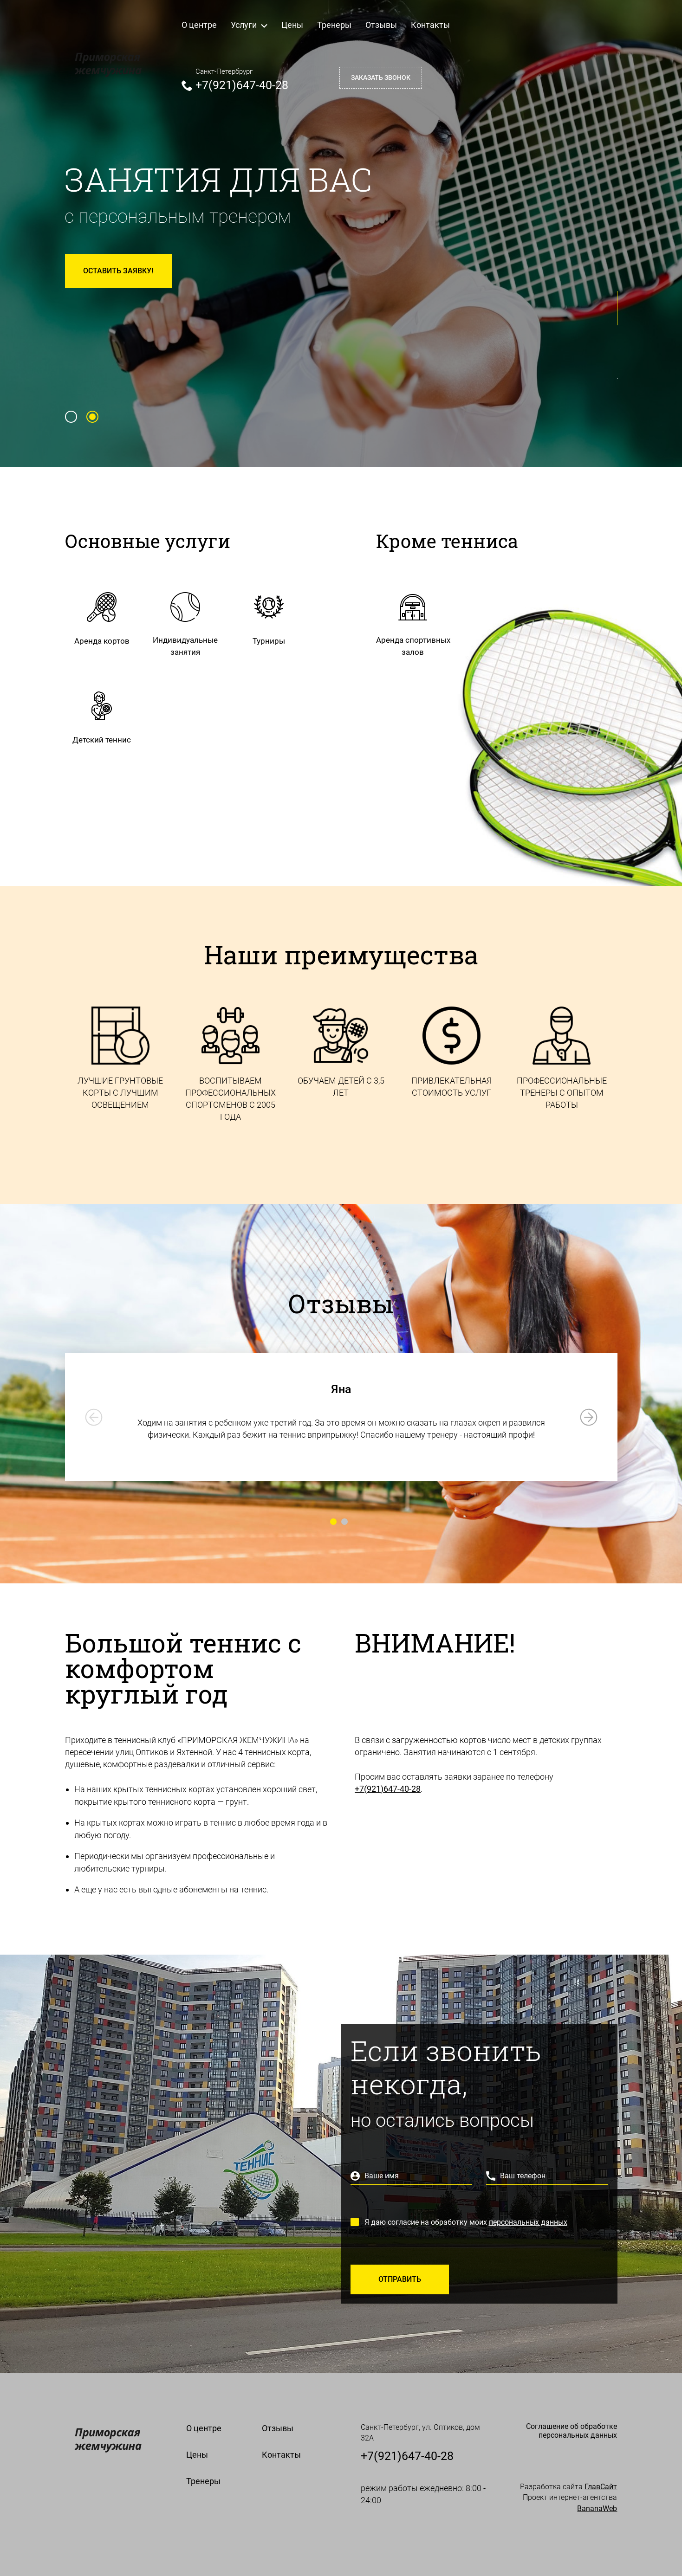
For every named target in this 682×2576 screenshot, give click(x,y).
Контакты (430, 25)
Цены (292, 25)
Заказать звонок (380, 77)
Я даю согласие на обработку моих (465, 2222)
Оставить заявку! (118, 270)
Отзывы (381, 25)
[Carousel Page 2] (344, 1521)
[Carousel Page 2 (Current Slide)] (92, 417)
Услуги (249, 25)
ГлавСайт (601, 2486)
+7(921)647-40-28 (241, 85)
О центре (199, 25)
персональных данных (528, 2222)
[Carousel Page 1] (71, 417)
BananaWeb (597, 2508)
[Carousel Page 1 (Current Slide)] (333, 1521)
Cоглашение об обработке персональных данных (571, 2431)
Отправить (399, 2279)
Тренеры (334, 25)
